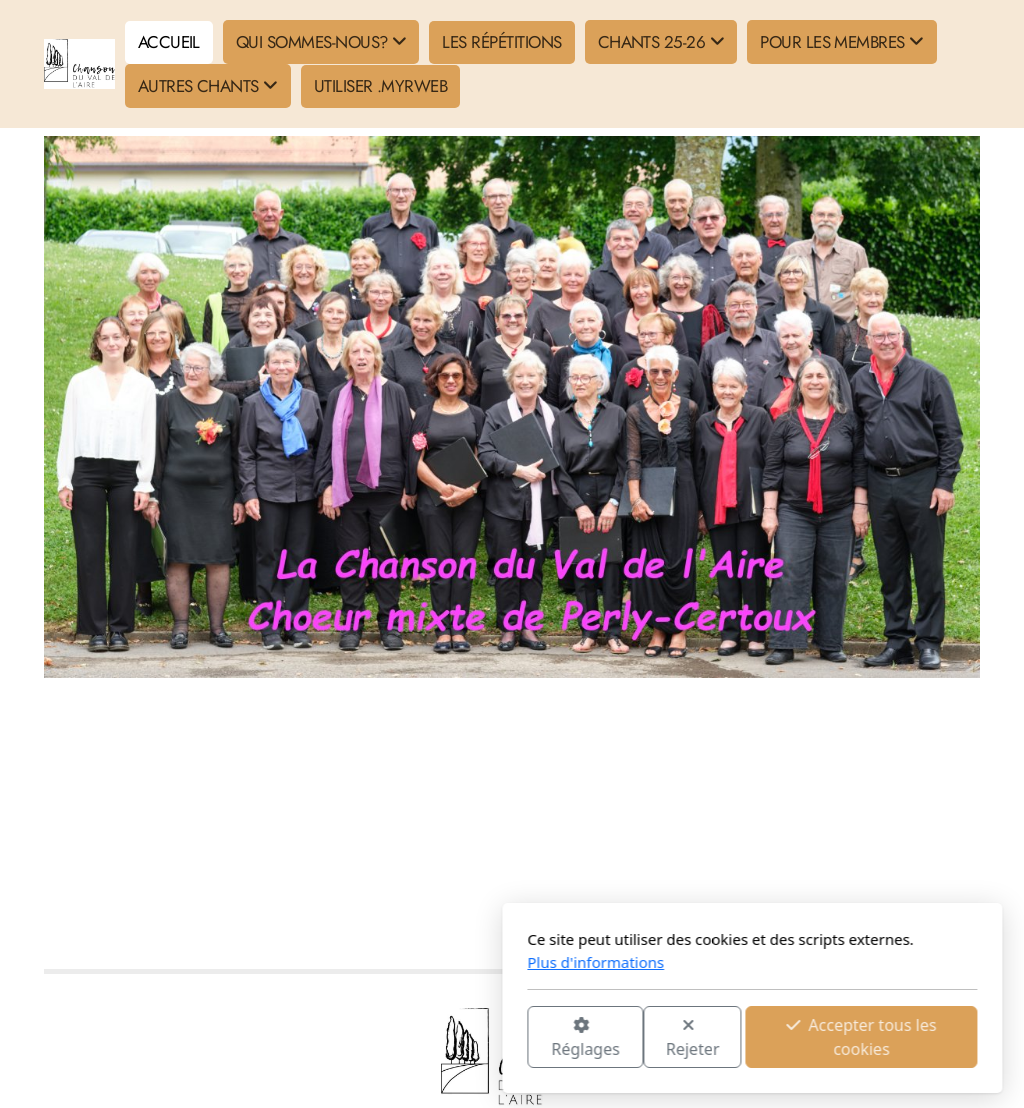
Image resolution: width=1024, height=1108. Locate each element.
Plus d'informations (355, 962)
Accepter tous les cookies (621, 1037)
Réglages (345, 1038)
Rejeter (453, 1038)
